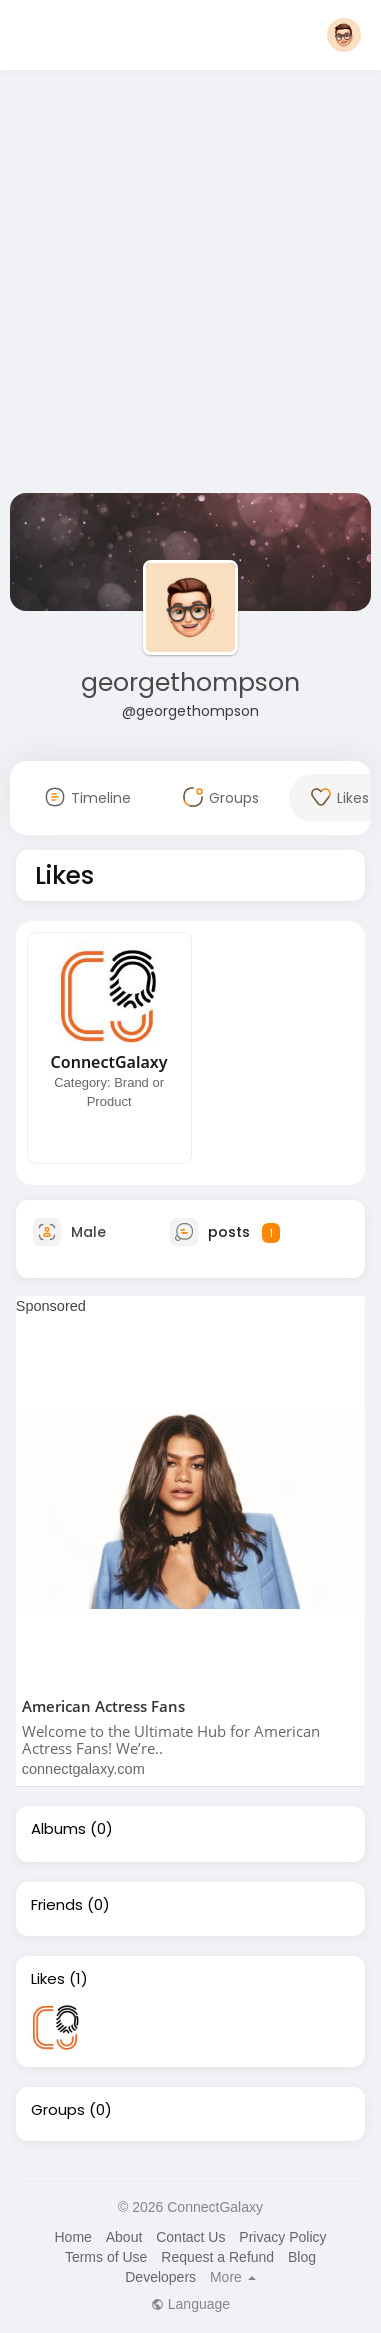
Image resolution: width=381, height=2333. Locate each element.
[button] (344, 35)
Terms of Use (106, 2257)
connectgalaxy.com (83, 1769)
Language (190, 2304)
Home (72, 2237)
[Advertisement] (187, 285)
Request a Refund (217, 2257)
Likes (48, 1979)
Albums (58, 1829)
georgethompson (190, 682)
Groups (58, 2110)
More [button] (233, 2277)
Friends (57, 1905)
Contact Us (190, 2237)
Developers (160, 2277)
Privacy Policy (282, 2237)
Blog (302, 2257)
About (124, 2237)
